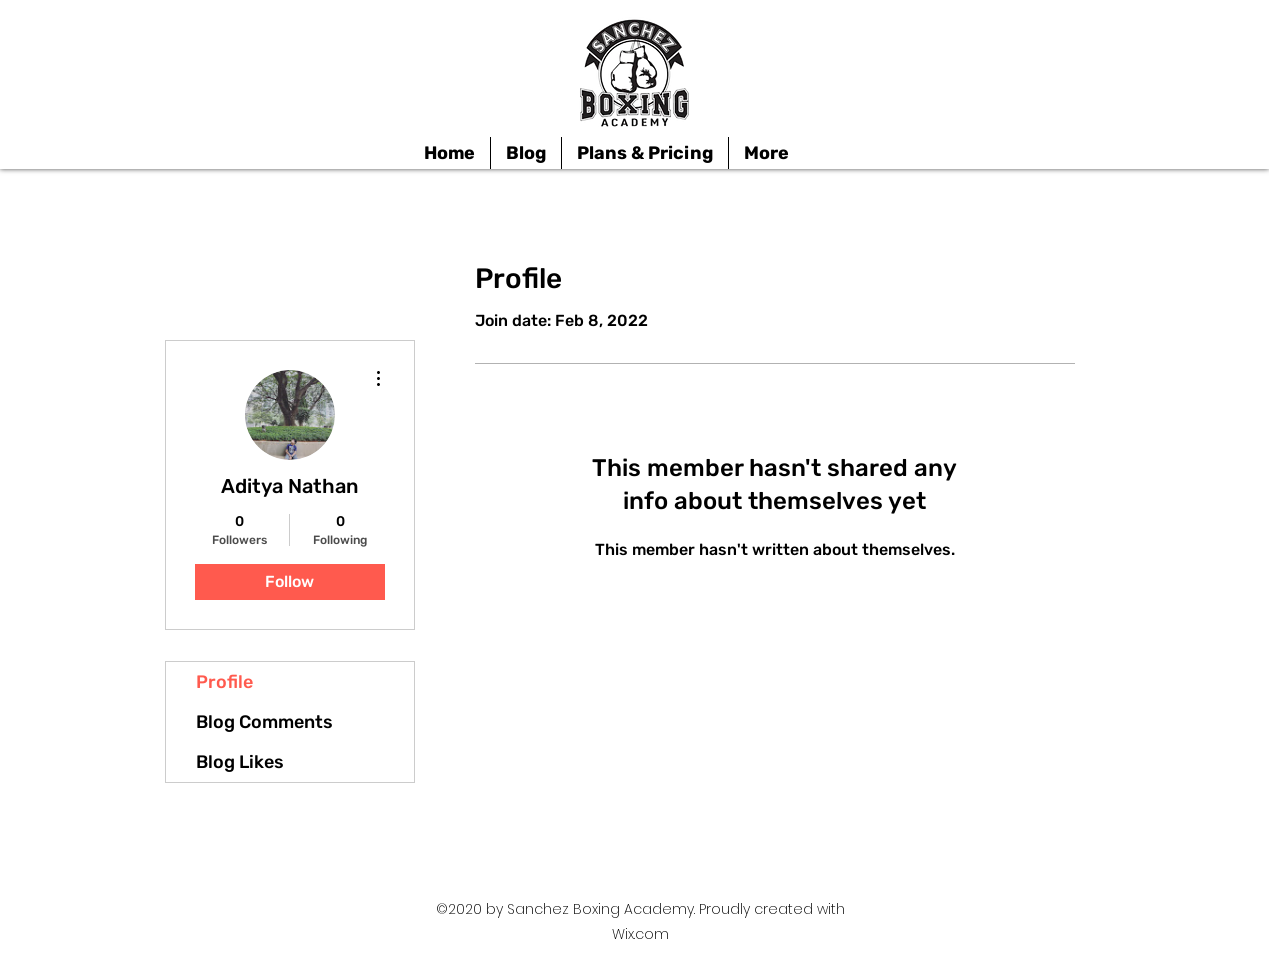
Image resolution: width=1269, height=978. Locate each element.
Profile (224, 682)
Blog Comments (264, 722)
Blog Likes (240, 762)
